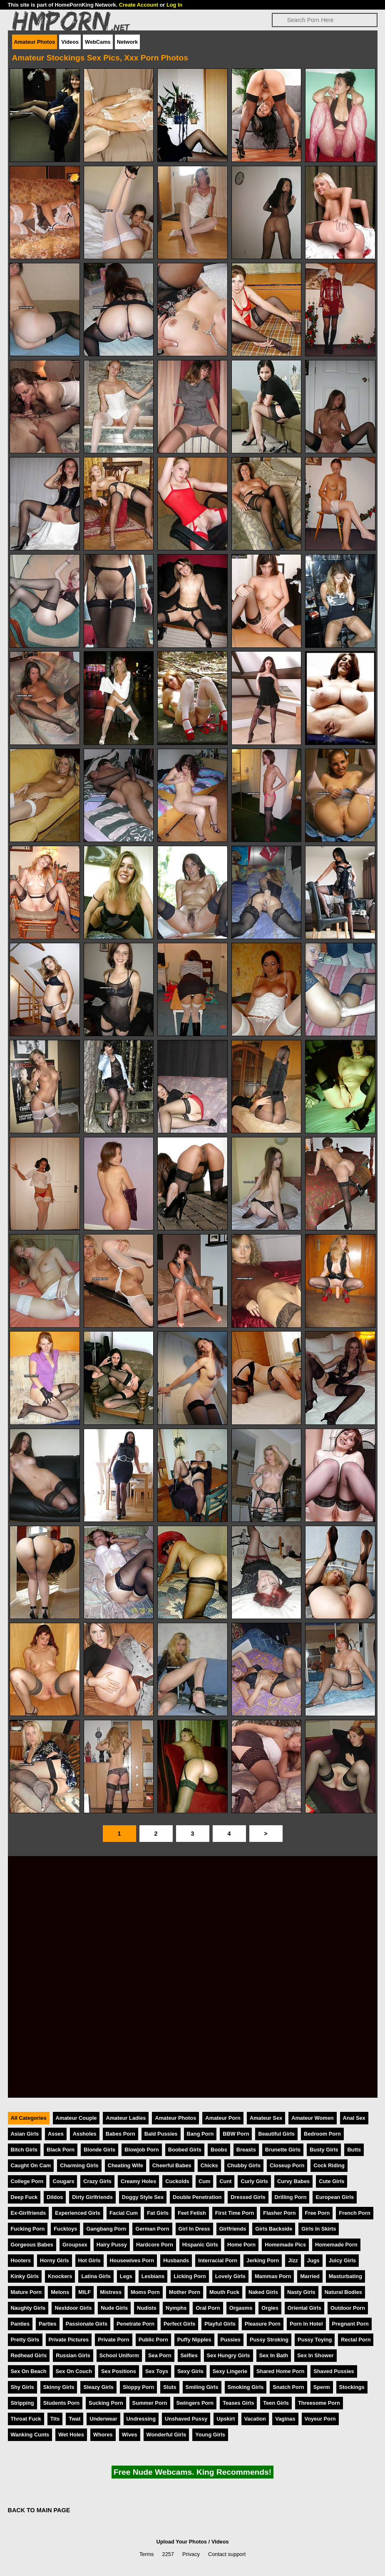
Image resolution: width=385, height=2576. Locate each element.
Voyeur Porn (320, 2419)
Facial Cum (123, 2213)
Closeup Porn (287, 2165)
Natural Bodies (343, 2292)
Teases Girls (238, 2403)
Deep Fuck (24, 2197)
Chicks (209, 2165)
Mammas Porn (273, 2276)
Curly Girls (254, 2181)
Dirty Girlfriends (92, 2197)
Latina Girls (95, 2276)
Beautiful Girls (276, 2134)
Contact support (227, 2554)
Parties (48, 2324)
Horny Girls (54, 2260)
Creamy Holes (138, 2181)
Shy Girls (22, 2387)
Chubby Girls (244, 2165)
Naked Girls (263, 2292)
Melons (60, 2292)
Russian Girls (73, 2355)
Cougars (63, 2181)
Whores (103, 2434)
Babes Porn (120, 2134)
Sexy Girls (190, 2371)
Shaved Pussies (333, 2371)
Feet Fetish (192, 2213)
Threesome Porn (319, 2403)
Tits (55, 2419)
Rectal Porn (355, 2339)
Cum (204, 2181)
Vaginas (285, 2419)
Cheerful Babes (171, 2165)
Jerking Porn (262, 2260)
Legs (126, 2276)
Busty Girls (324, 2149)
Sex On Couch (74, 2371)
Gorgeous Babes (32, 2244)
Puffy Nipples (194, 2339)
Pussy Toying (315, 2339)
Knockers (60, 2276)
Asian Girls (25, 2134)
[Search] (325, 20)
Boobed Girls (184, 2149)
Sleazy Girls (98, 2387)
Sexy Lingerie (230, 2371)
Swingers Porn (195, 2403)
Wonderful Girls (166, 2434)
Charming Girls (79, 2165)
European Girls (334, 2197)
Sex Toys (156, 2371)
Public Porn (153, 2339)
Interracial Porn (217, 2260)
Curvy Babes (293, 2181)
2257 (168, 2554)
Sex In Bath (273, 2355)
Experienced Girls (77, 2213)
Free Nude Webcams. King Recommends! (192, 2472)
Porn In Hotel (306, 2324)
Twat (74, 2419)
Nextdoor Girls (73, 2308)
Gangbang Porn (106, 2229)
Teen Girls (276, 2403)
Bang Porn (200, 2134)
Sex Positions (118, 2371)
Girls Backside (273, 2229)
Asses (56, 2134)
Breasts (246, 2149)
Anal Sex (354, 2118)
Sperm (321, 2387)
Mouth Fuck (224, 2292)
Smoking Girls (246, 2387)
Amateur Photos (34, 42)
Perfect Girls (179, 2324)
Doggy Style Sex (143, 2197)
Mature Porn (26, 2292)
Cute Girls (331, 2181)
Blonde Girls (99, 2149)
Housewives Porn (132, 2260)
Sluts (169, 2387)
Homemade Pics (285, 2244)
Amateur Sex (266, 2118)
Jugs (313, 2260)
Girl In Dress (194, 2229)
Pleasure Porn (263, 2324)
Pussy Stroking (269, 2339)
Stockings (352, 2387)
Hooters (21, 2260)
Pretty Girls (25, 2339)
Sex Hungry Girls (228, 2355)
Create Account (138, 5)
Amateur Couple (76, 2118)
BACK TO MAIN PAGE (39, 2510)
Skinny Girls (59, 2387)
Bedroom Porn (322, 2134)
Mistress (111, 2292)
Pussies (231, 2339)
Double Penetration (197, 2197)
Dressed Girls (248, 2197)
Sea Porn (159, 2355)
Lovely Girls (230, 2276)
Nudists (146, 2308)
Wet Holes (71, 2434)
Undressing (141, 2419)
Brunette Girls (283, 2149)
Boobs (219, 2149)
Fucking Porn (28, 2229)
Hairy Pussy (112, 2244)
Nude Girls (114, 2308)
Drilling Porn (291, 2197)
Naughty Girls (28, 2308)
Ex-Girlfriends (28, 2213)
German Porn (152, 2229)
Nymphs (176, 2308)
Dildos (55, 2197)
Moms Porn (145, 2292)
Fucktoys (65, 2229)
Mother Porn (184, 2292)
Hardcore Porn (154, 2244)
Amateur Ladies (126, 2118)
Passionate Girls (86, 2324)
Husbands (176, 2260)
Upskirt (225, 2419)
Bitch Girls (24, 2149)
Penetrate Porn (135, 2324)
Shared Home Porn (280, 2371)
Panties (20, 2324)
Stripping (22, 2403)
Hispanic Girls (200, 2244)
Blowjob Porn (141, 2149)
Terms (146, 2554)
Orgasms (240, 2308)
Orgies (269, 2308)
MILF (84, 2292)
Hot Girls (89, 2260)
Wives (129, 2434)
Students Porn (61, 2403)
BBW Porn (236, 2134)
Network (127, 42)
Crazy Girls (97, 2181)
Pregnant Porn (350, 2324)
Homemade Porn (336, 2244)
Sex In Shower (315, 2355)
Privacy (191, 2554)
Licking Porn (190, 2276)
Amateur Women (312, 2118)
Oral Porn (208, 2308)
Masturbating (345, 2276)
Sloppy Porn (138, 2387)
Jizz (293, 2260)
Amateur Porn (223, 2118)
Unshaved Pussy (186, 2419)
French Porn (354, 2213)
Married (309, 2276)
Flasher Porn (279, 2213)
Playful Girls (220, 2324)
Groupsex (74, 2244)
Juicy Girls (342, 2260)
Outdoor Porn (347, 2308)
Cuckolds (177, 2181)
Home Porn (241, 2244)
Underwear (103, 2419)
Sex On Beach (29, 2371)
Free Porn (317, 2213)
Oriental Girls (304, 2308)
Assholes (85, 2134)
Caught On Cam (31, 2165)
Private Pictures (69, 2339)
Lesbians (153, 2276)
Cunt (225, 2181)
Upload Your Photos (181, 2542)
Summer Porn (149, 2403)
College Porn (27, 2181)
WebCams (98, 42)
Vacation (255, 2419)
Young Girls (210, 2434)
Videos (70, 42)
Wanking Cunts (30, 2434)
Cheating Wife (125, 2165)
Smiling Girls (202, 2387)
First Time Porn (234, 2213)
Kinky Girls (25, 2276)
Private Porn (113, 2339)
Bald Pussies (161, 2134)
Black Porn (61, 2149)
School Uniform (119, 2355)
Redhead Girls (29, 2355)
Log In (174, 5)
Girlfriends (232, 2229)
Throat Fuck (26, 2419)
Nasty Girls (301, 2292)
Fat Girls (158, 2213)
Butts (354, 2149)
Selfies (189, 2355)
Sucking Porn (106, 2403)
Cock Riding (329, 2165)
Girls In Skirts (318, 2229)
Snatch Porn (288, 2387)
